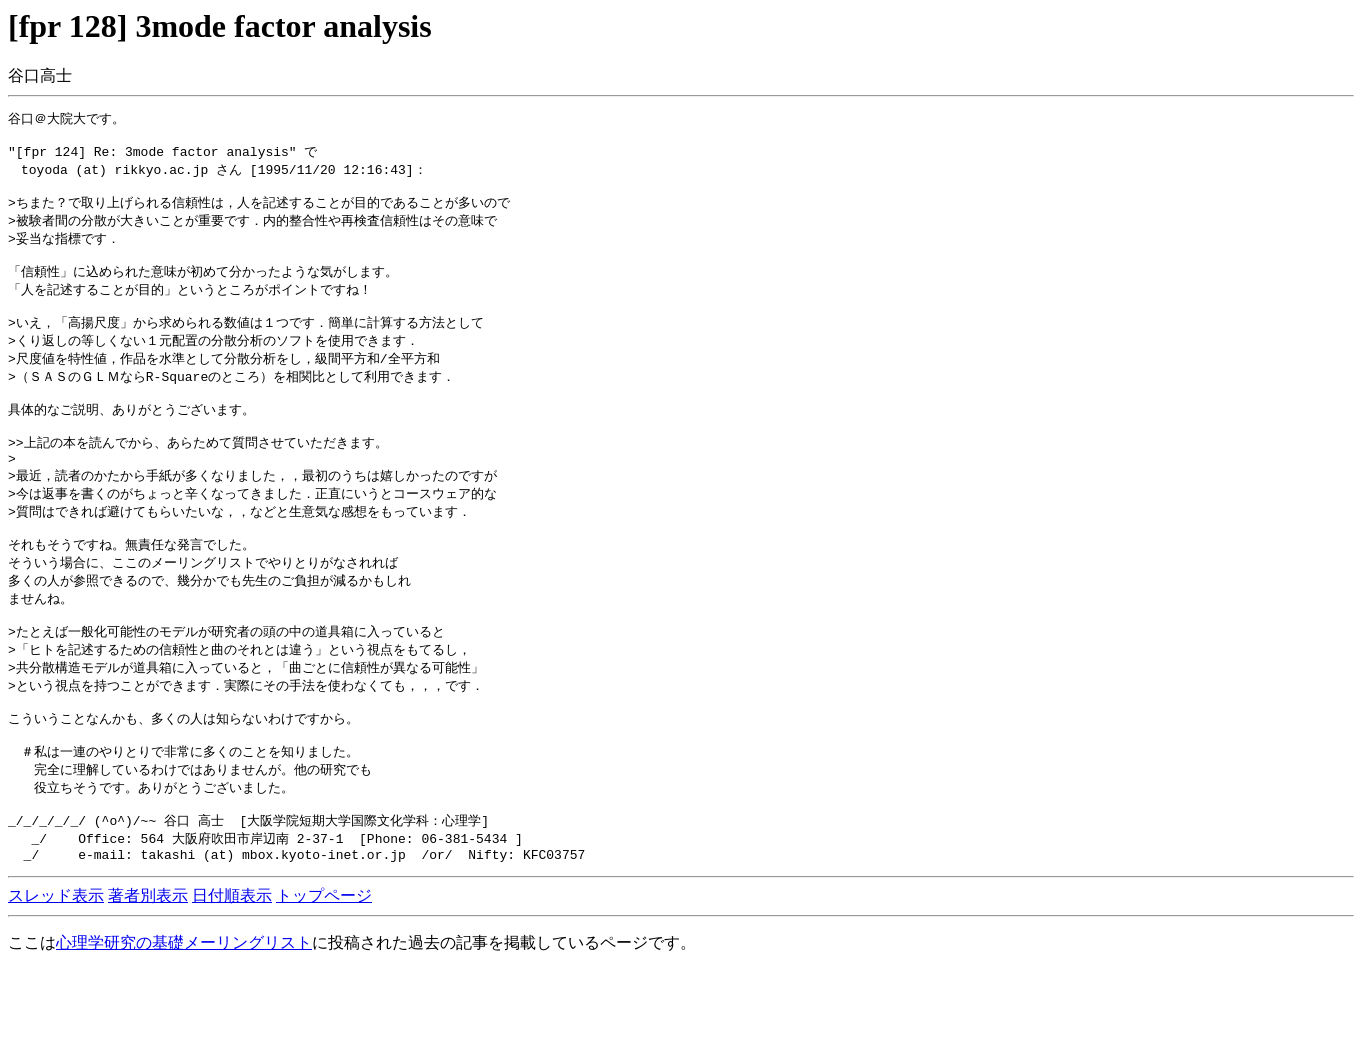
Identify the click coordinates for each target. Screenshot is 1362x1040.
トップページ (324, 965)
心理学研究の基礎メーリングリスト (184, 1012)
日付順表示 (232, 965)
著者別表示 (148, 965)
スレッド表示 (56, 965)
